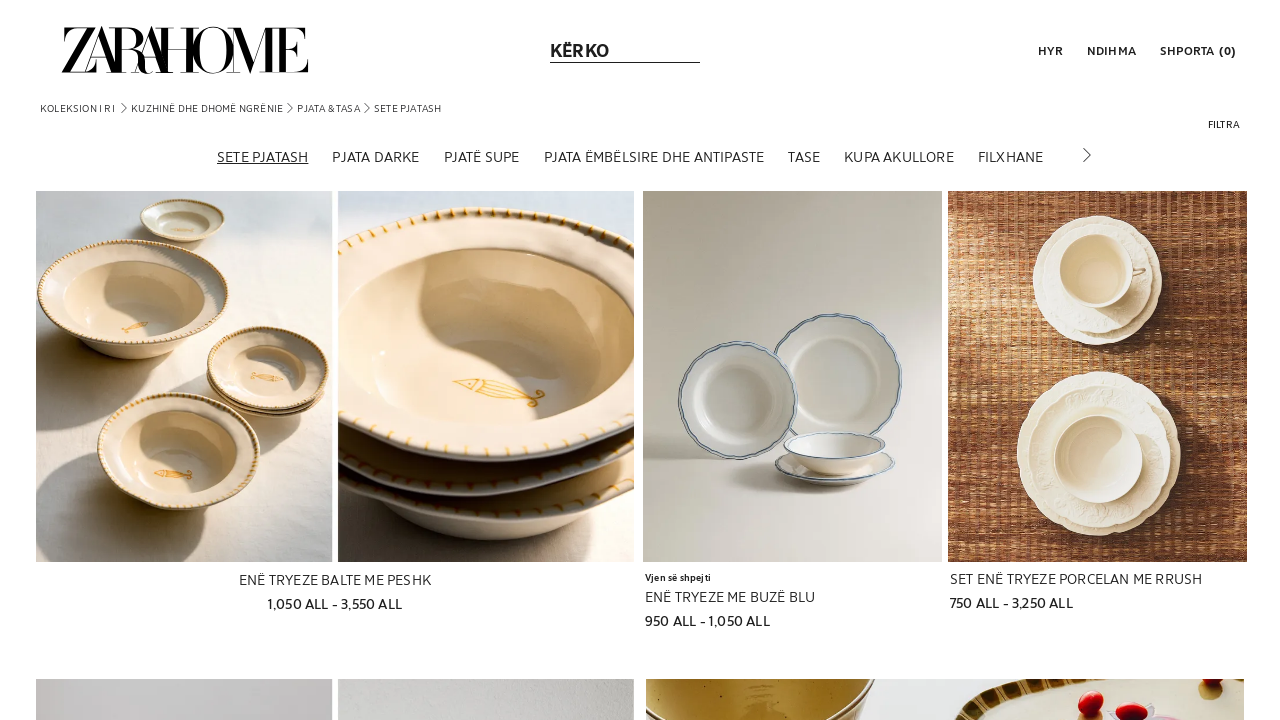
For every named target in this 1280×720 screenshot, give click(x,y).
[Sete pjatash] (262, 159)
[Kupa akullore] (899, 159)
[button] (1048, 50)
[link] (185, 50)
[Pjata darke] (375, 159)
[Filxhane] (1011, 159)
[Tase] (804, 159)
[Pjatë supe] (482, 159)
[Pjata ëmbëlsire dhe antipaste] (654, 159)
